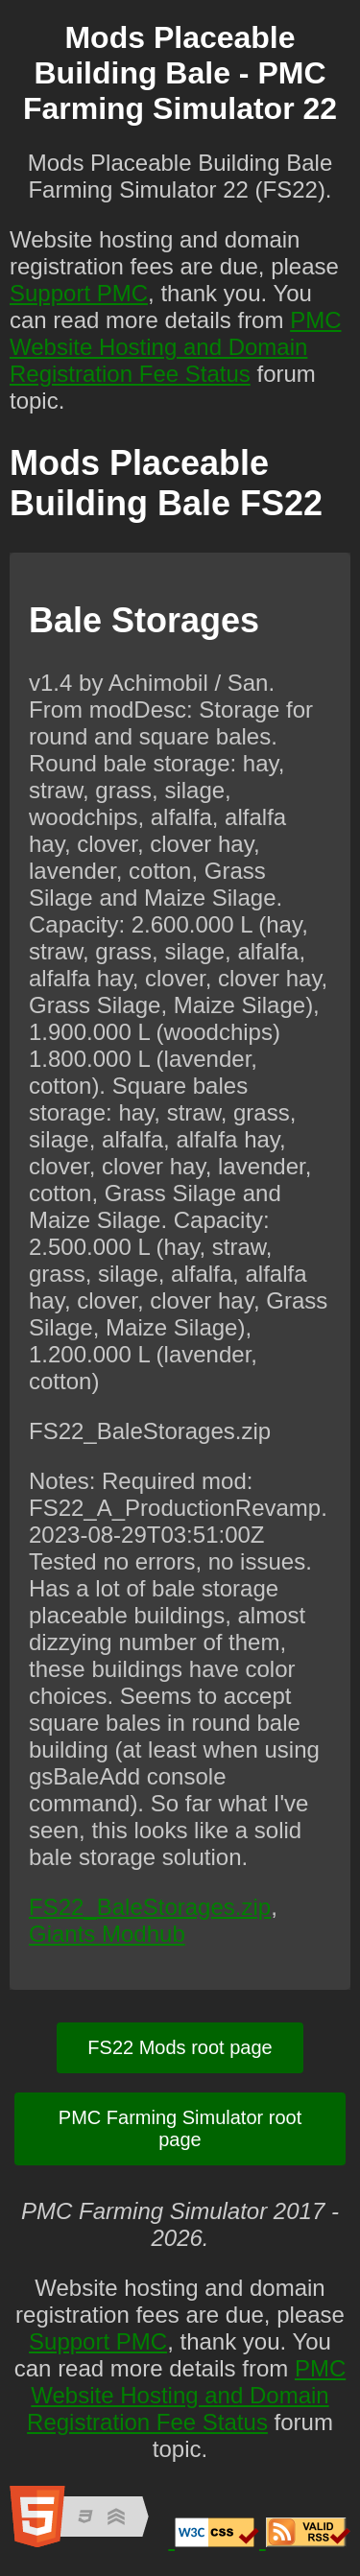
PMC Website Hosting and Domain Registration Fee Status (175, 347)
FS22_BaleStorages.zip (150, 1907)
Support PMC (79, 293)
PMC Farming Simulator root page (180, 2128)
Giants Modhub (107, 1934)
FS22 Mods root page (179, 2047)
